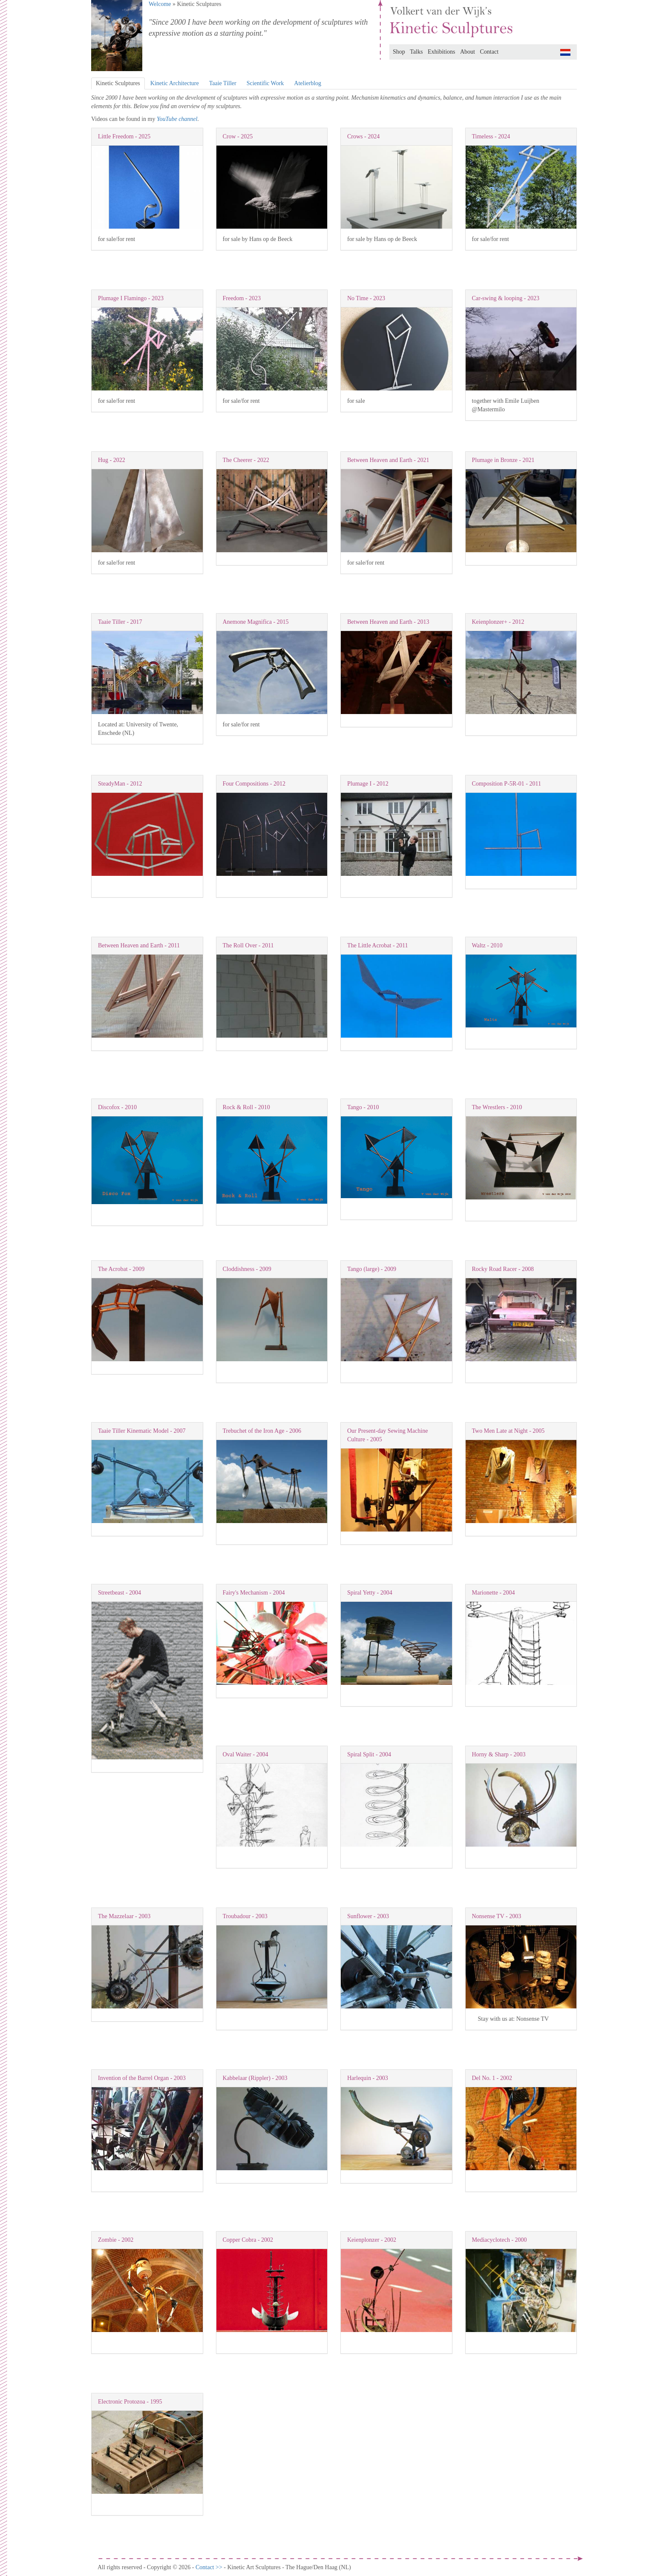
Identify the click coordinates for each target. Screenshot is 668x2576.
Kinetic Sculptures (118, 83)
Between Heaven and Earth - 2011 (139, 945)
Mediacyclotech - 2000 (499, 2240)
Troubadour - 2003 (245, 1916)
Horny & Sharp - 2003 (499, 1754)
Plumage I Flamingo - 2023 (131, 298)
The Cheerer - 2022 (246, 460)
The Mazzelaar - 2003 (124, 1916)
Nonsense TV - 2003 (496, 1916)
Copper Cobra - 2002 (248, 2240)
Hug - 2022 (111, 460)
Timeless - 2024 (491, 136)
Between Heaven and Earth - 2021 (388, 460)
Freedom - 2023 (242, 298)
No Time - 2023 (366, 298)
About (467, 52)
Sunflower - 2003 (368, 1916)
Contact (489, 52)
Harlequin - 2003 (367, 2078)
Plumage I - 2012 (368, 783)
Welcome (160, 4)
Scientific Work (265, 83)
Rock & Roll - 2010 (246, 1107)
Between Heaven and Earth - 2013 (388, 622)
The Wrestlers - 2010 (497, 1107)
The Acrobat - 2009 (121, 1269)
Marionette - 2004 (493, 1592)
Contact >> (210, 2567)
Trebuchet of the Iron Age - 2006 (262, 1431)
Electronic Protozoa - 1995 (130, 2401)
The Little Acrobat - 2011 (377, 945)
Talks (416, 52)
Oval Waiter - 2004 (245, 1754)
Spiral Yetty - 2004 (369, 1592)
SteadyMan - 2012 (120, 783)
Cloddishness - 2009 (247, 1269)
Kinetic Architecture (174, 83)
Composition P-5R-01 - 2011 (506, 783)
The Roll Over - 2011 (248, 945)
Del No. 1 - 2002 (492, 2078)
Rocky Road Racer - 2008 (503, 1269)
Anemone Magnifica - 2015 (256, 622)
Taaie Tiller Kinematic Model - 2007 (141, 1431)
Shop (399, 52)
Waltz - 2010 (487, 945)
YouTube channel (177, 119)
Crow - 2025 (238, 136)
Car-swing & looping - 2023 (505, 298)
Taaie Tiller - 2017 (120, 622)
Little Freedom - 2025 (124, 136)
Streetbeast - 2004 (119, 1592)
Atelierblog (307, 83)
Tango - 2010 (363, 1107)
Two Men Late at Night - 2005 (508, 1431)
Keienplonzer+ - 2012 (498, 622)
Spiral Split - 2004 (369, 1754)
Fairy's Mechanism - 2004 (254, 1592)
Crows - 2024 (363, 136)
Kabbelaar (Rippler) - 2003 (255, 2078)
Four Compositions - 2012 (254, 783)
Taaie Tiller (222, 83)
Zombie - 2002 (115, 2240)
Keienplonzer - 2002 (371, 2240)
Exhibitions (441, 52)
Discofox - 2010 (117, 1107)
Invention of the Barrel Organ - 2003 (142, 2078)
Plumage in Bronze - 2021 (503, 460)
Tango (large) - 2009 (371, 1269)
